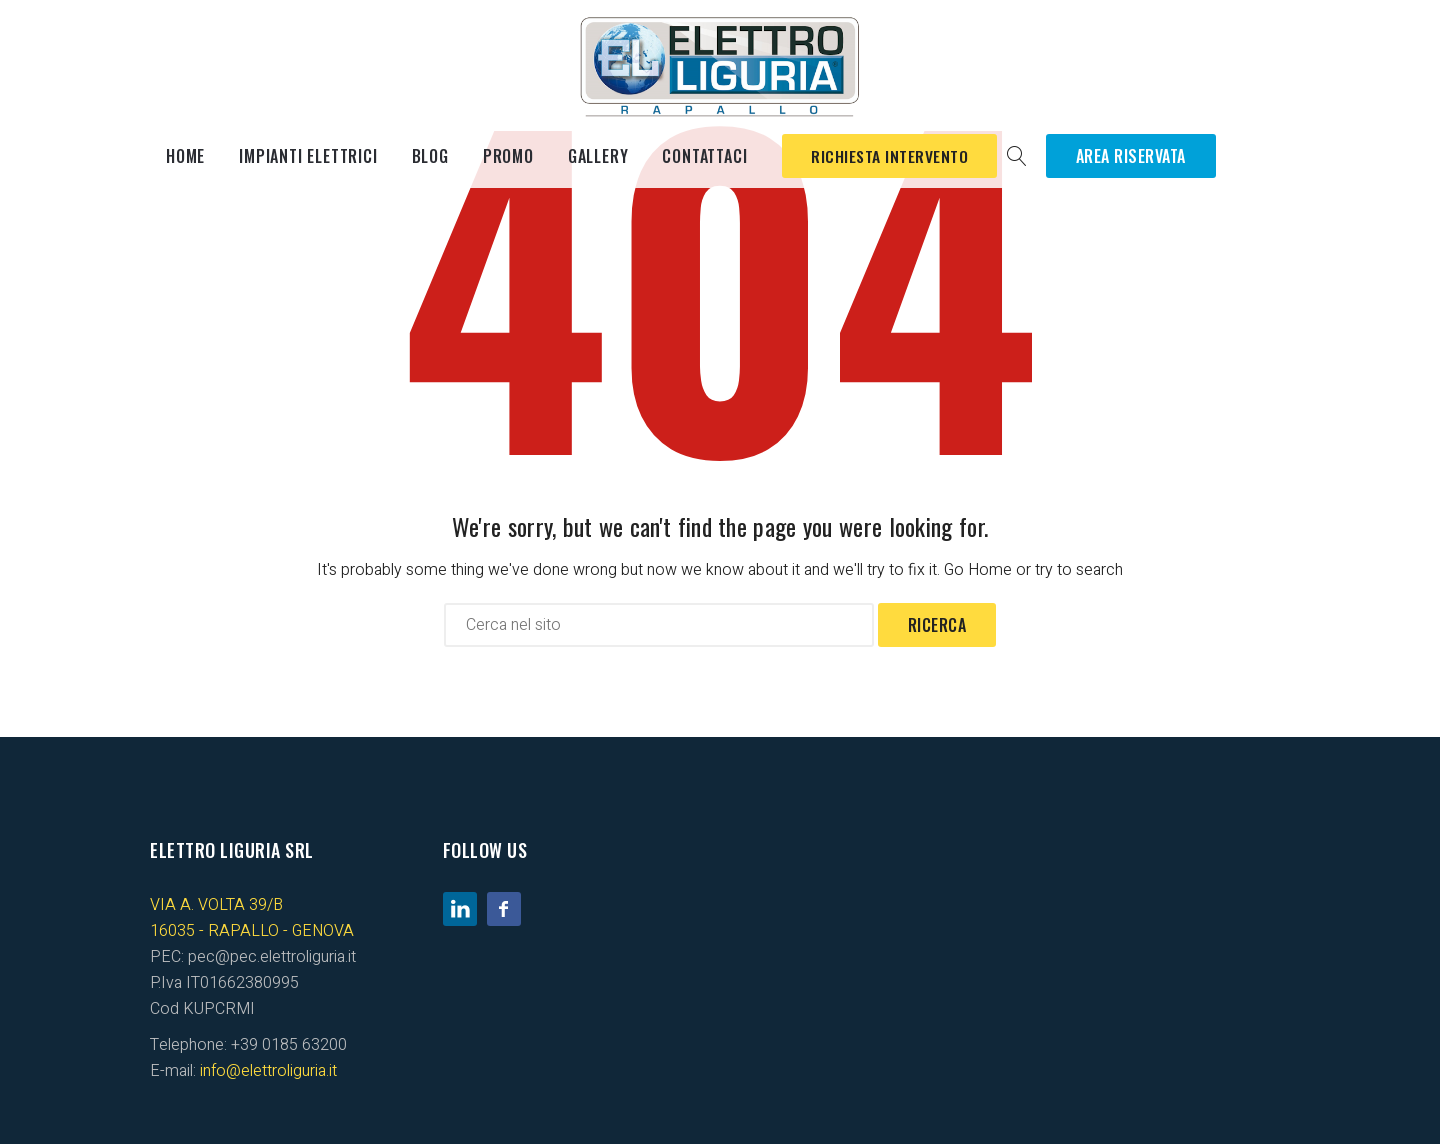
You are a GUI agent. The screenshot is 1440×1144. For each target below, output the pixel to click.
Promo (508, 156)
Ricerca (937, 625)
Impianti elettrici (308, 156)
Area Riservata (1136, 156)
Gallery (598, 156)
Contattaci (704, 156)
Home (185, 156)
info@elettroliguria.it (268, 1071)
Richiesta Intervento (892, 156)
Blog (430, 156)
